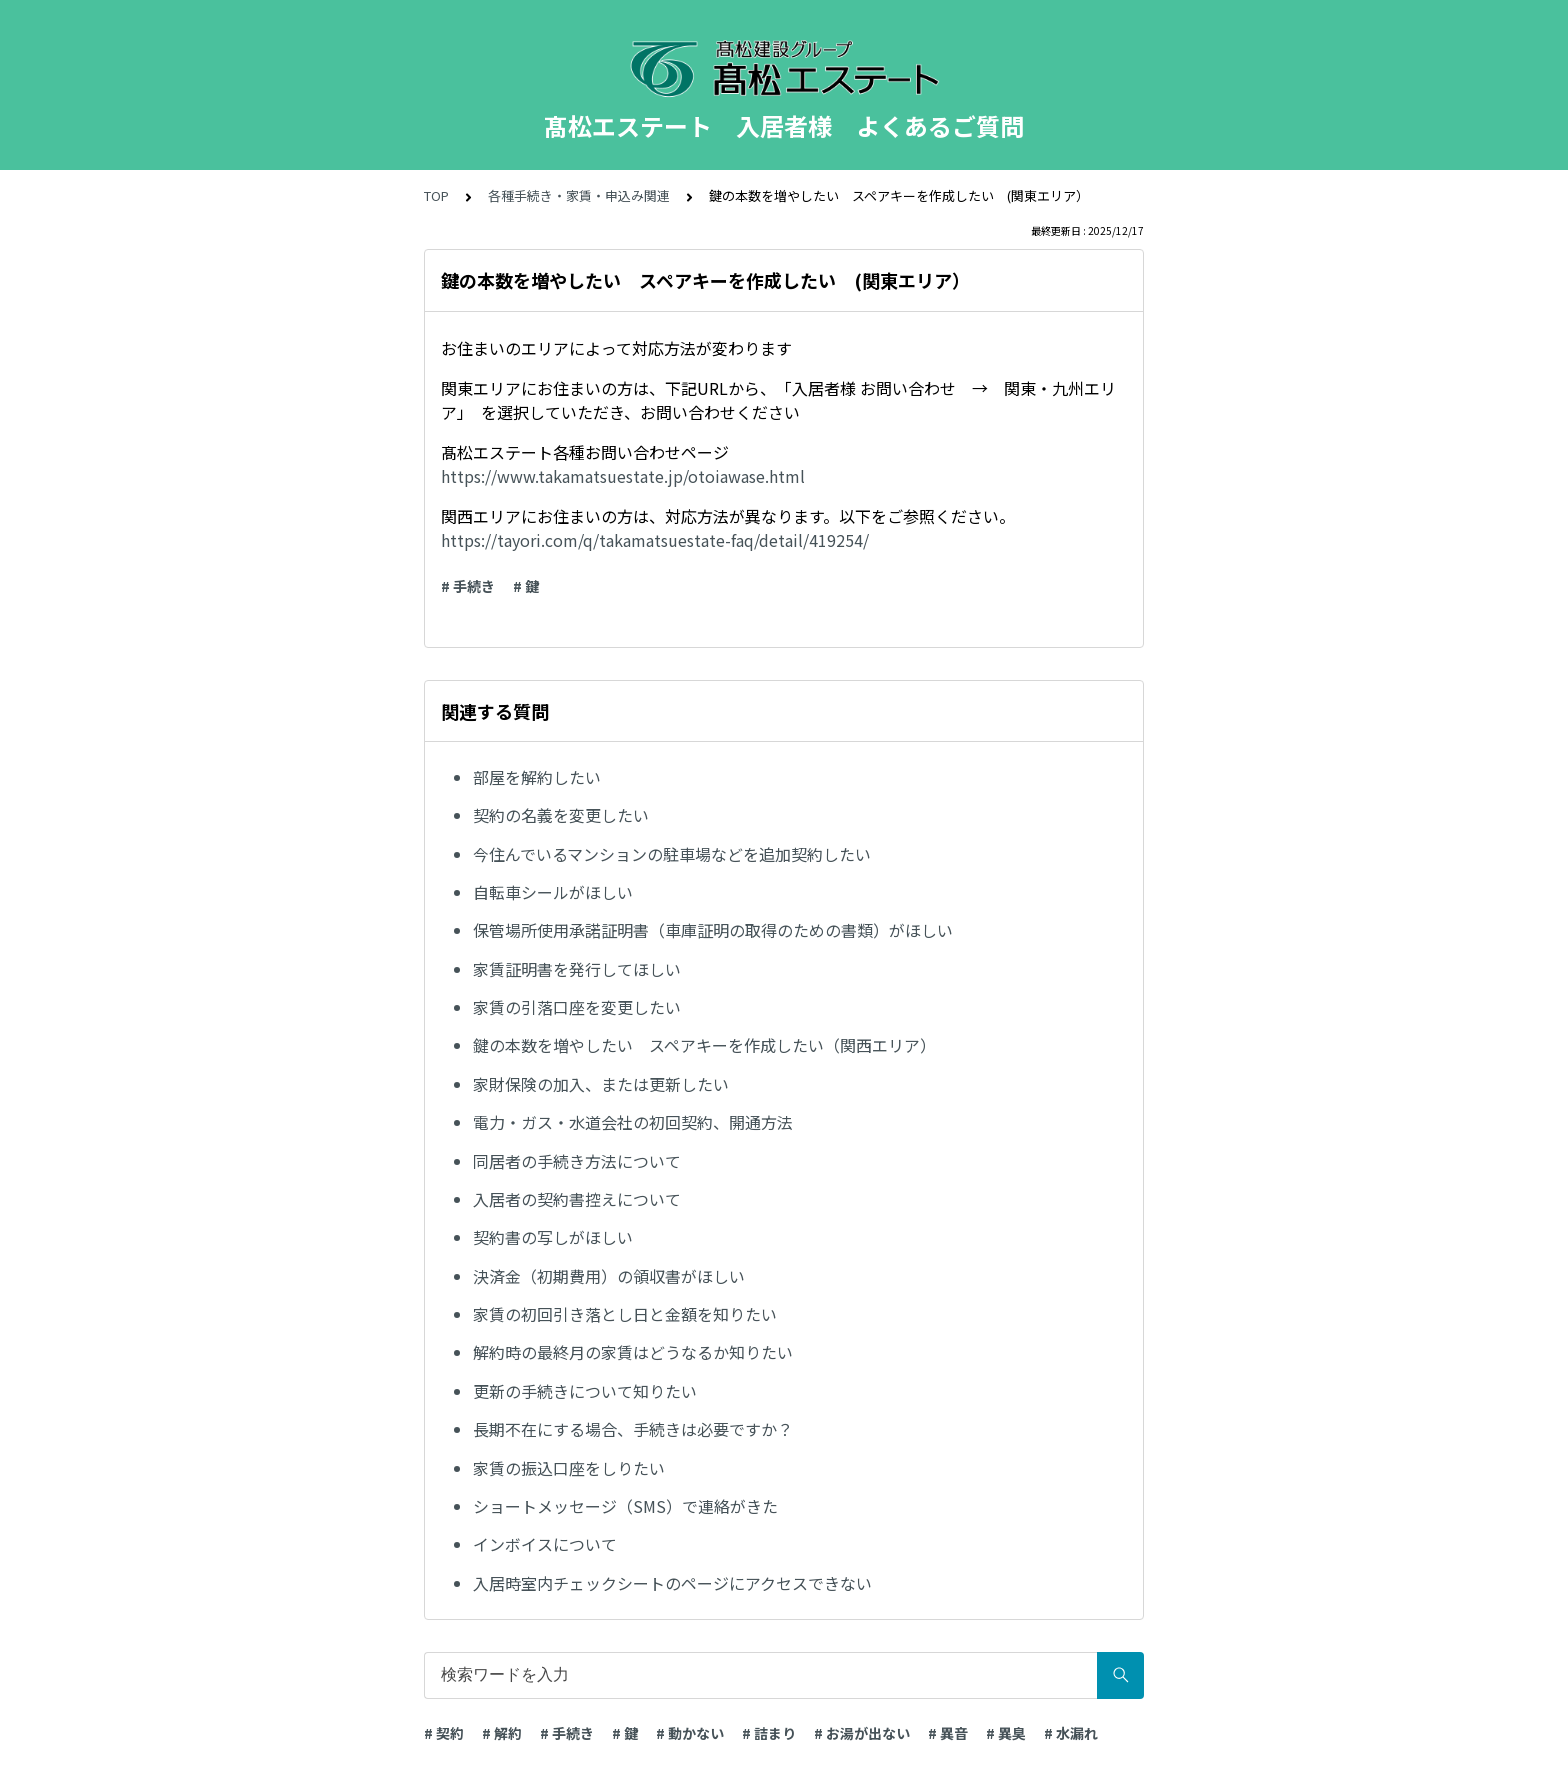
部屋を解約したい (537, 777)
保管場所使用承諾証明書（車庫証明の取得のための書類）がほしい (713, 930)
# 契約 (444, 1733)
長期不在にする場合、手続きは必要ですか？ (633, 1429)
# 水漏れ (1071, 1733)
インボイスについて (545, 1544)
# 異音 (948, 1733)
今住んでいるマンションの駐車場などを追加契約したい (672, 854)
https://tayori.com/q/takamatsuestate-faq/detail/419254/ (655, 540)
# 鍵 (526, 586)
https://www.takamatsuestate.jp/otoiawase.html (623, 476)
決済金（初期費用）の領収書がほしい (609, 1276)
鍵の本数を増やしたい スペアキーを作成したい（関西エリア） (704, 1045)
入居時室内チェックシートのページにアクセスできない (672, 1583)
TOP (436, 195)
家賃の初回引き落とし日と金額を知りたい (625, 1314)
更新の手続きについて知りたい (585, 1391)
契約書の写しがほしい (553, 1237)
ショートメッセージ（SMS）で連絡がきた (625, 1506)
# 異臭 (1006, 1733)
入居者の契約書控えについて (577, 1199)
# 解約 (502, 1733)
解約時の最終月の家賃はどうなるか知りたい (633, 1352)
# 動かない (690, 1733)
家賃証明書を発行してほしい (577, 969)
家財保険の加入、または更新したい (601, 1084)
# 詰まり (769, 1733)
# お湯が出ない (862, 1733)
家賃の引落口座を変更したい (577, 1007)
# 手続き (468, 586)
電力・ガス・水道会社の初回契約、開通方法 (633, 1122)
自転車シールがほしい (553, 892)
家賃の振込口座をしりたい (569, 1468)
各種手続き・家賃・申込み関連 (579, 195)
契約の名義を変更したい (561, 815)
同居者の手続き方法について (577, 1161)
